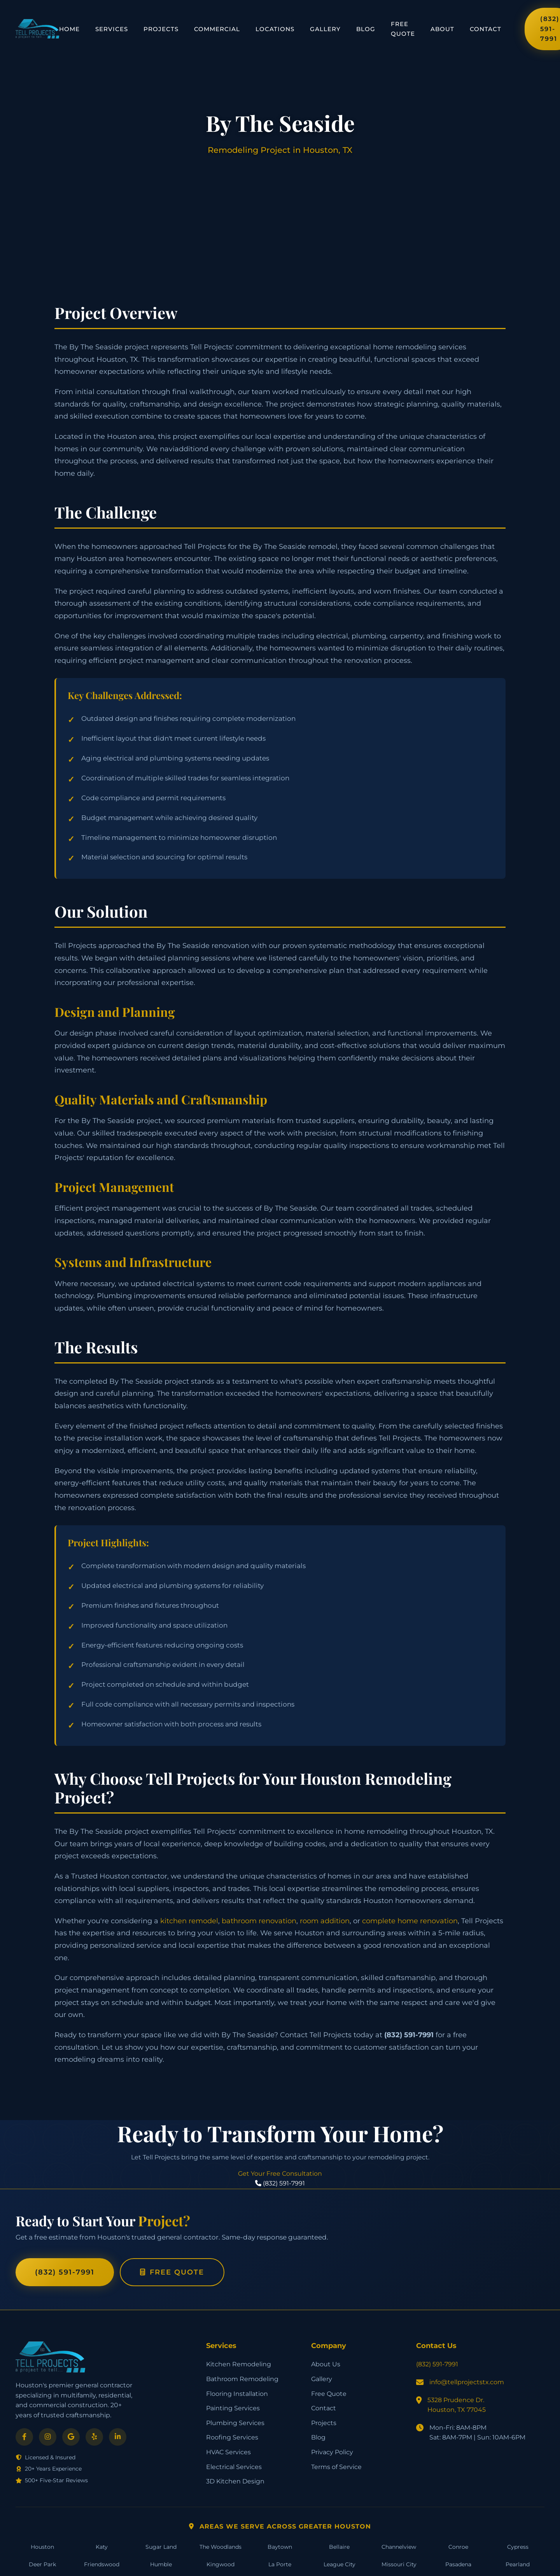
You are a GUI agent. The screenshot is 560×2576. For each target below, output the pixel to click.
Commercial (217, 29)
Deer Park (42, 2564)
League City (339, 2564)
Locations (275, 29)
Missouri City (399, 2564)
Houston (42, 2546)
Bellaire (339, 2546)
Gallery (325, 29)
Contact (485, 29)
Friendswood (101, 2564)
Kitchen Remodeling (238, 2364)
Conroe (458, 2546)
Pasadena (458, 2564)
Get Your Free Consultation (280, 2173)
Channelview (399, 2546)
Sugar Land (161, 2546)
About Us (325, 2364)
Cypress (517, 2546)
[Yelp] (94, 2437)
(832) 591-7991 (64, 2272)
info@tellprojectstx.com (466, 2382)
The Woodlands (221, 2546)
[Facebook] (24, 2437)
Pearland (518, 2564)
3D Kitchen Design (235, 2481)
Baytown (280, 2546)
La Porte (279, 2564)
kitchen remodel (189, 1921)
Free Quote (403, 29)
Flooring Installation (237, 2393)
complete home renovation (410, 1921)
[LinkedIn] (117, 2437)
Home (69, 29)
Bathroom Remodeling (242, 2379)
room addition (325, 1921)
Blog (365, 29)
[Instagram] (47, 2437)
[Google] (71, 2437)
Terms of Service (336, 2467)
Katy (102, 2546)
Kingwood (220, 2564)
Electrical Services (234, 2467)
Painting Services (233, 2408)
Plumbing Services (235, 2423)
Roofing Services (232, 2437)
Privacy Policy (332, 2452)
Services (111, 29)
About (442, 29)
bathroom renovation (259, 1921)
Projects (161, 29)
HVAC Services (228, 2452)
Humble (161, 2564)
